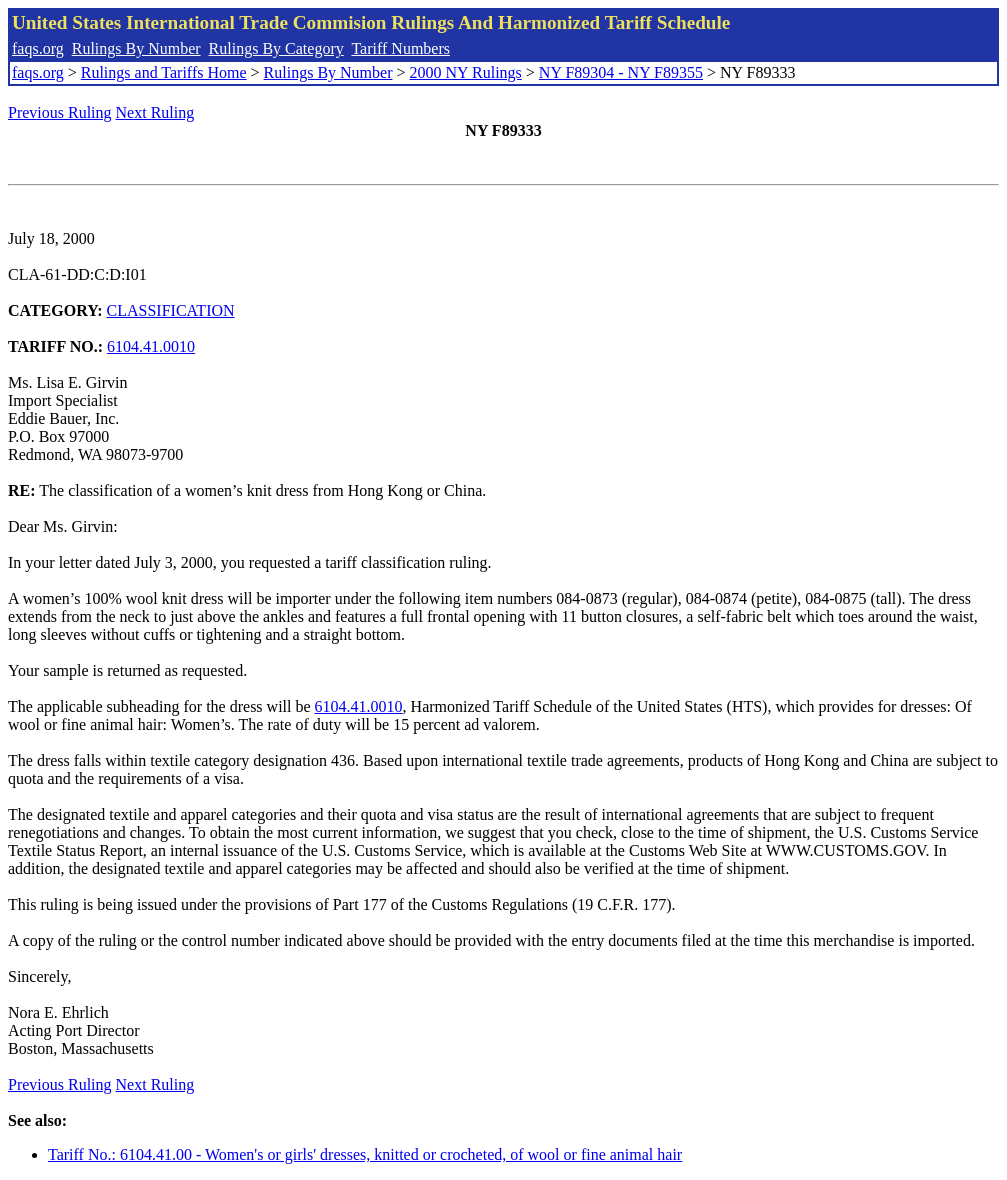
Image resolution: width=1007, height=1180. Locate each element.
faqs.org (38, 48)
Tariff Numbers (400, 48)
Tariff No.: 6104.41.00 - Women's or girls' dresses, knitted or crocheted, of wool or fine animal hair (365, 1154)
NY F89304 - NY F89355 (621, 72)
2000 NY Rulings (466, 72)
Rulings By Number (136, 48)
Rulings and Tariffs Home (164, 72)
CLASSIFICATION (171, 310)
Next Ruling (155, 112)
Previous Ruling (60, 112)
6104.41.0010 (151, 346)
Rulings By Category (276, 48)
